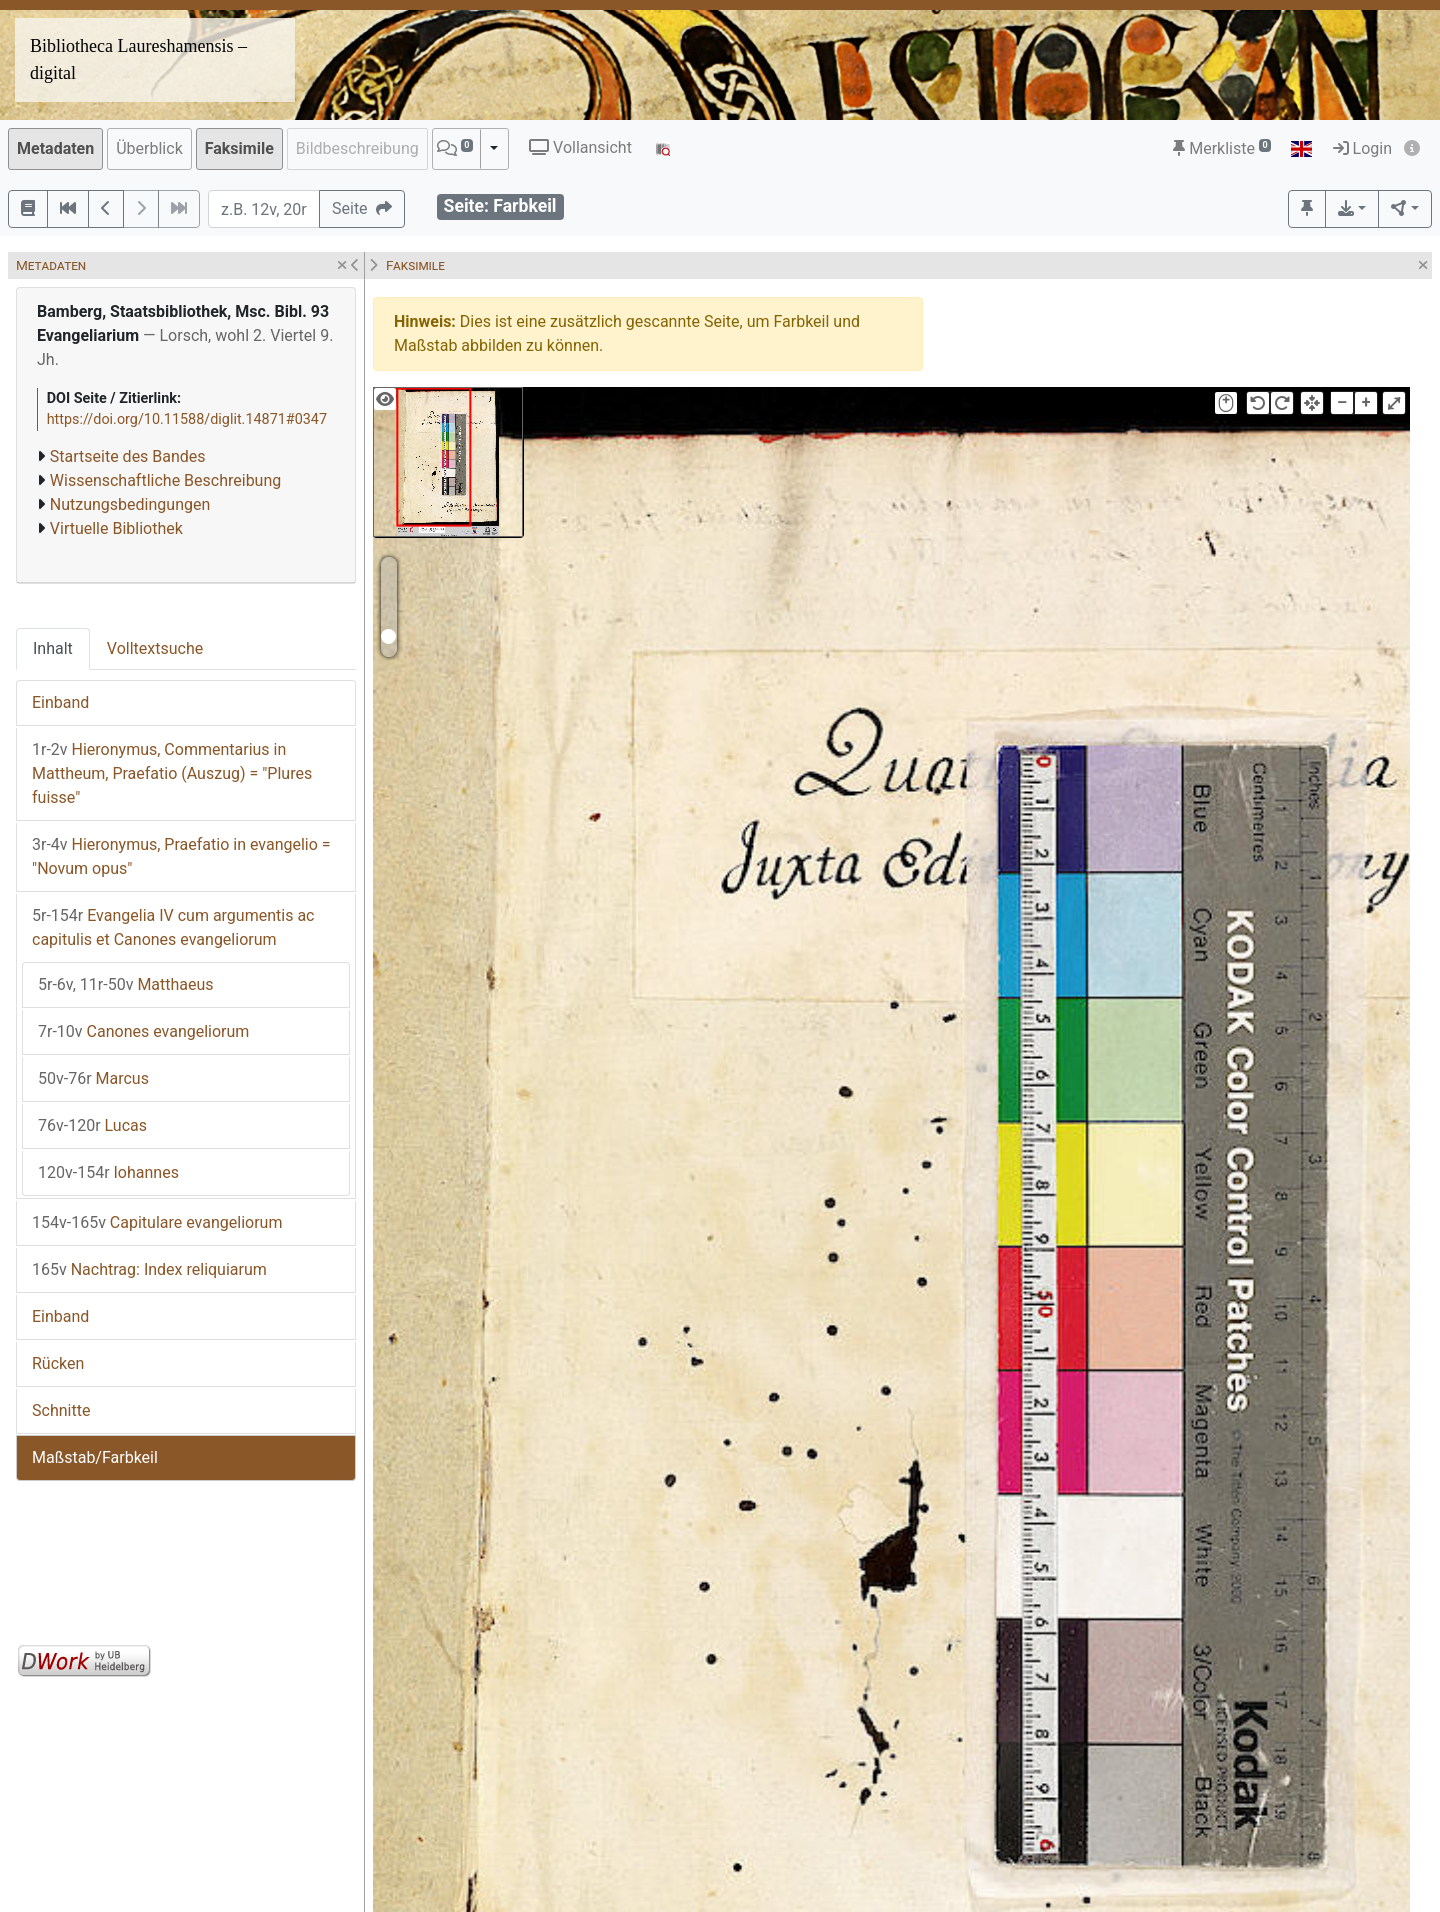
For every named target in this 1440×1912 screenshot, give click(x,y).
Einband (60, 702)
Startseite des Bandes (128, 456)
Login (1362, 148)
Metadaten (55, 148)
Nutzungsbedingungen (130, 504)
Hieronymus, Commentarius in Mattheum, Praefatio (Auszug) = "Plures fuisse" (172, 773)
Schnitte (61, 1410)
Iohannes (108, 1172)
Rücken (58, 1363)
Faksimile (239, 148)
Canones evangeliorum (143, 1031)
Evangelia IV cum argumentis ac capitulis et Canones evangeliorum (173, 927)
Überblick (149, 148)
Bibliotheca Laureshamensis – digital (138, 59)
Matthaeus (126, 984)
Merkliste (1222, 148)
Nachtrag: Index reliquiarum (149, 1269)
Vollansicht (580, 147)
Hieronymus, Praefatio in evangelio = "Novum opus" (181, 856)
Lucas (92, 1125)
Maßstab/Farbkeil (95, 1457)
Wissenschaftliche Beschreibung (165, 480)
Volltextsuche (155, 648)
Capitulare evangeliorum (157, 1222)
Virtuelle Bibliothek (116, 528)
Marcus (93, 1078)
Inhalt (53, 648)
